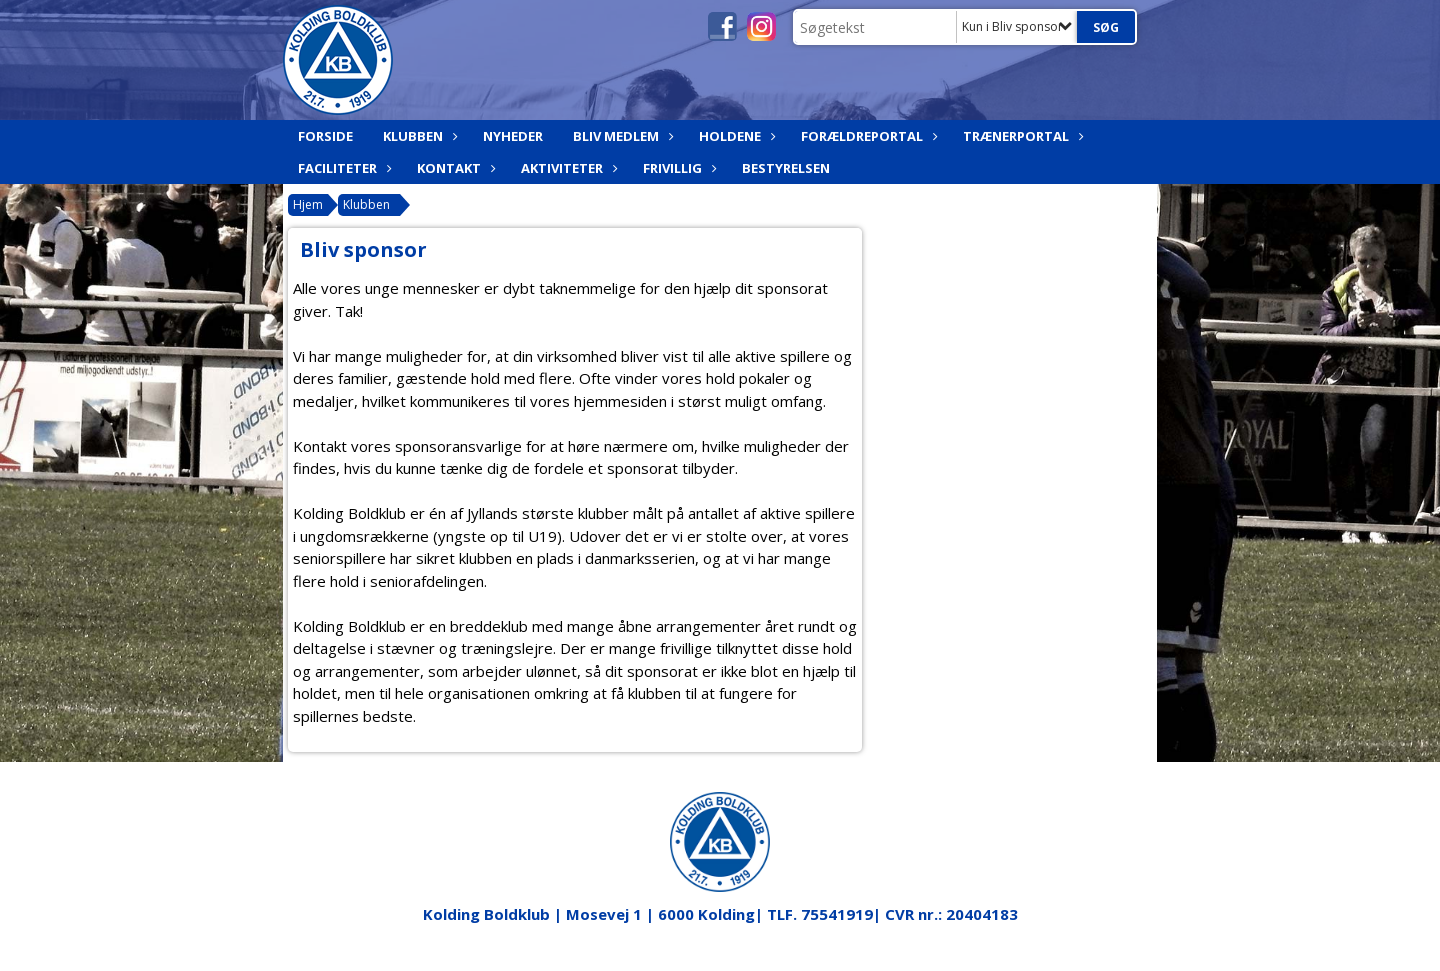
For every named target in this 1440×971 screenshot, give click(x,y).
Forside (325, 136)
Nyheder (513, 136)
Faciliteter (342, 168)
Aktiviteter (567, 168)
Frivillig (677, 168)
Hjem (308, 204)
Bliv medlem (621, 136)
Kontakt (454, 168)
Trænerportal (1021, 136)
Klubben (418, 136)
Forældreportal (867, 136)
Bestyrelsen (786, 168)
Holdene (735, 136)
